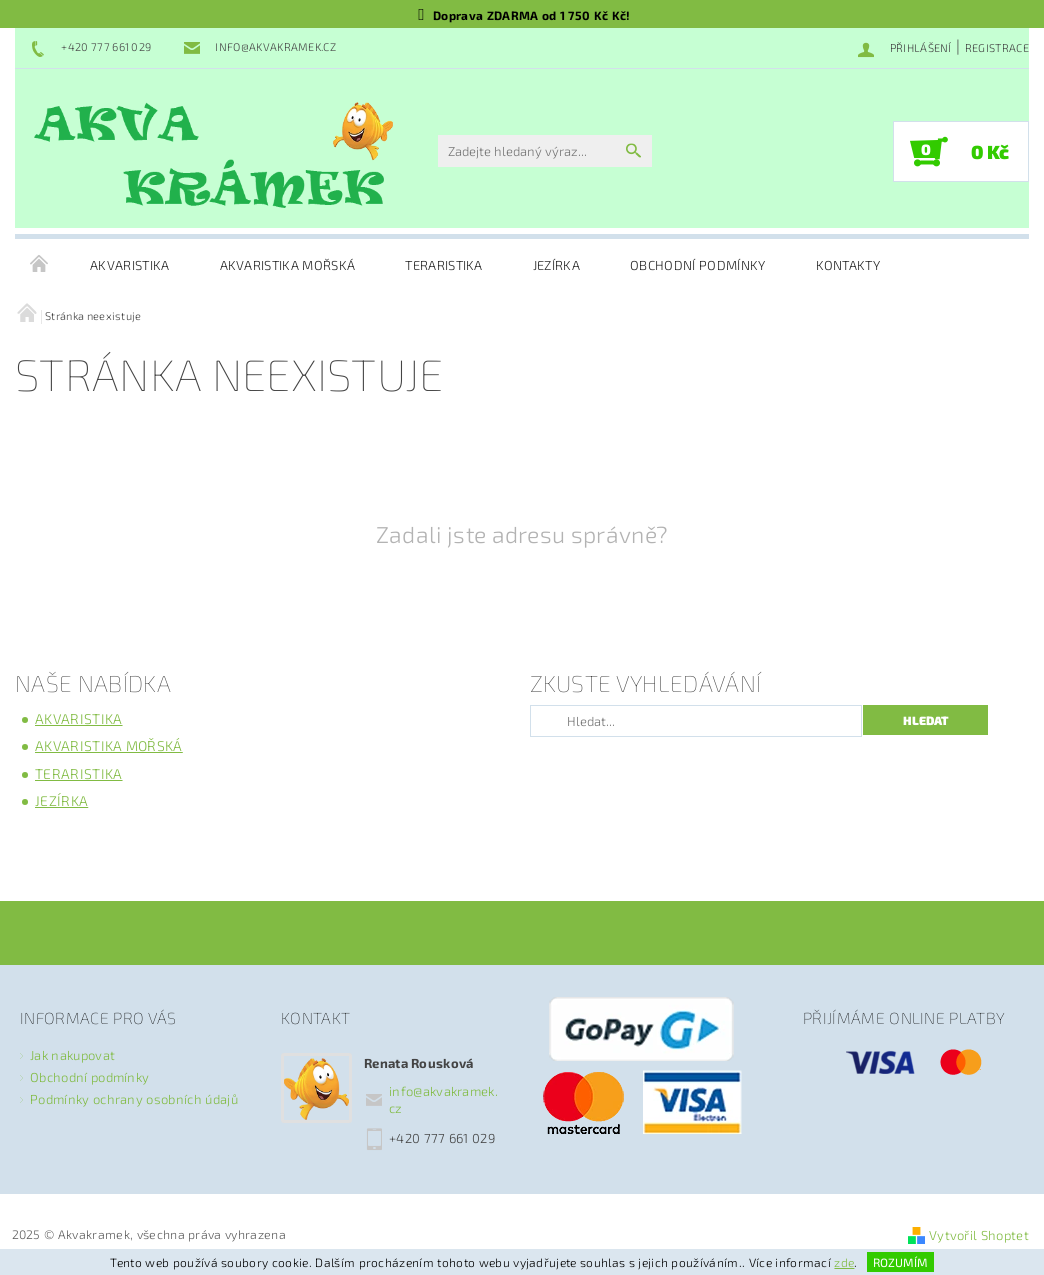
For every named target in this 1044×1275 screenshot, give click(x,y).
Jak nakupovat (72, 1055)
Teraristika (444, 265)
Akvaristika (130, 265)
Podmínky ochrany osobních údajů (134, 1099)
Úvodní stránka (40, 265)
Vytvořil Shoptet (979, 1235)
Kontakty (848, 265)
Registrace (997, 47)
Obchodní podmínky (697, 265)
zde (844, 1262)
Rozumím (900, 1262)
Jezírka (556, 265)
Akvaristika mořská (288, 265)
